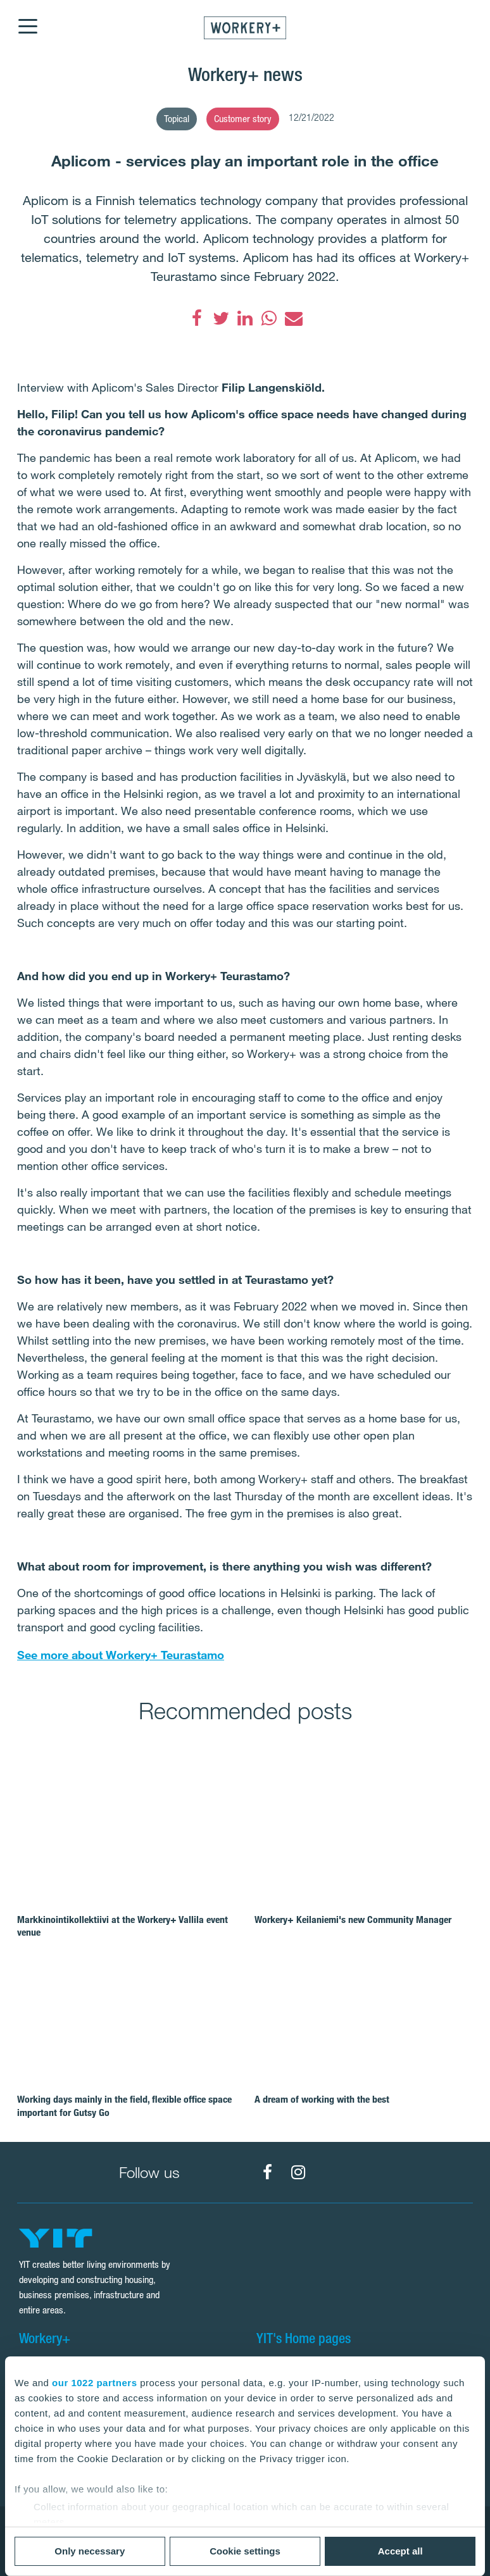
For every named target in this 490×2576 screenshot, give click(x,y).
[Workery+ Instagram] (298, 2172)
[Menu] (27, 18)
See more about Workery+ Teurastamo (120, 1654)
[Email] (293, 318)
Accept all (400, 2551)
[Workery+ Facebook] (267, 2172)
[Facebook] (197, 318)
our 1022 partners (94, 2382)
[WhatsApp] (269, 318)
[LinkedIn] (245, 318)
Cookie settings (245, 2551)
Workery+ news (245, 74)
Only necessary (89, 2551)
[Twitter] (221, 318)
